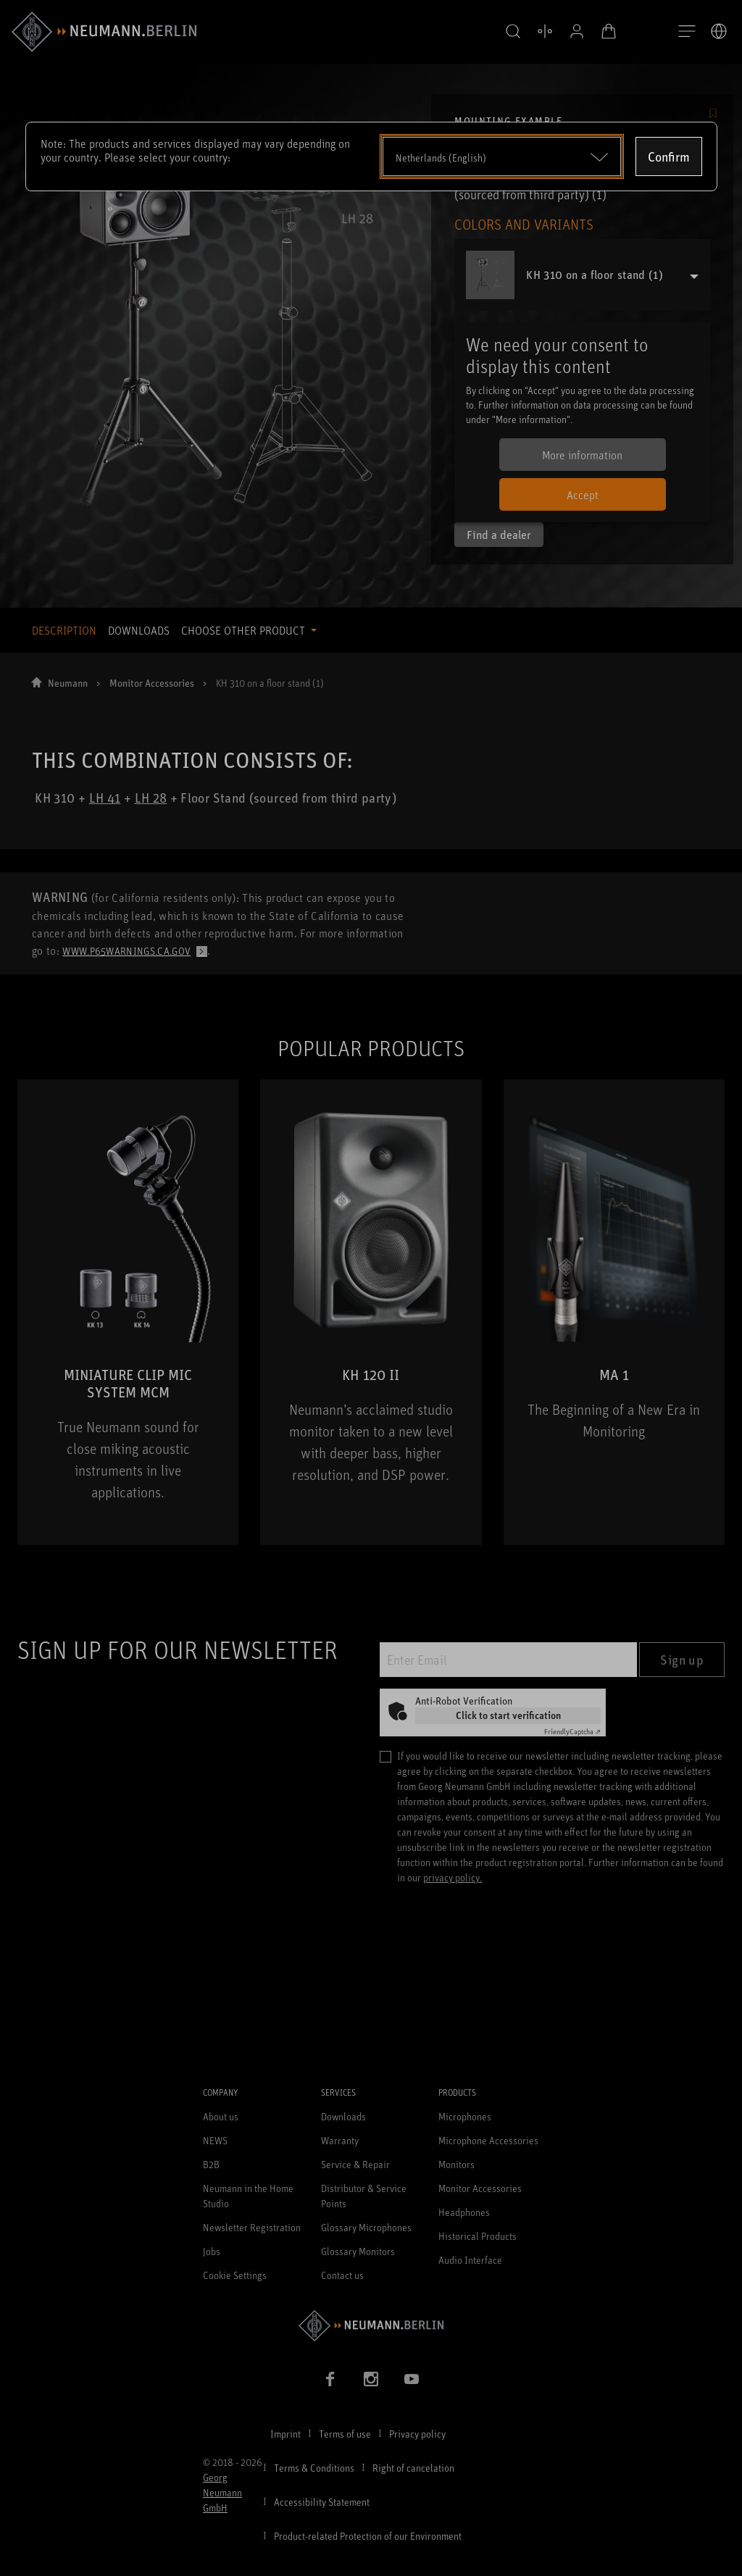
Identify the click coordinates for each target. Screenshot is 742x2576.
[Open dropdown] (502, 156)
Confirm (669, 156)
